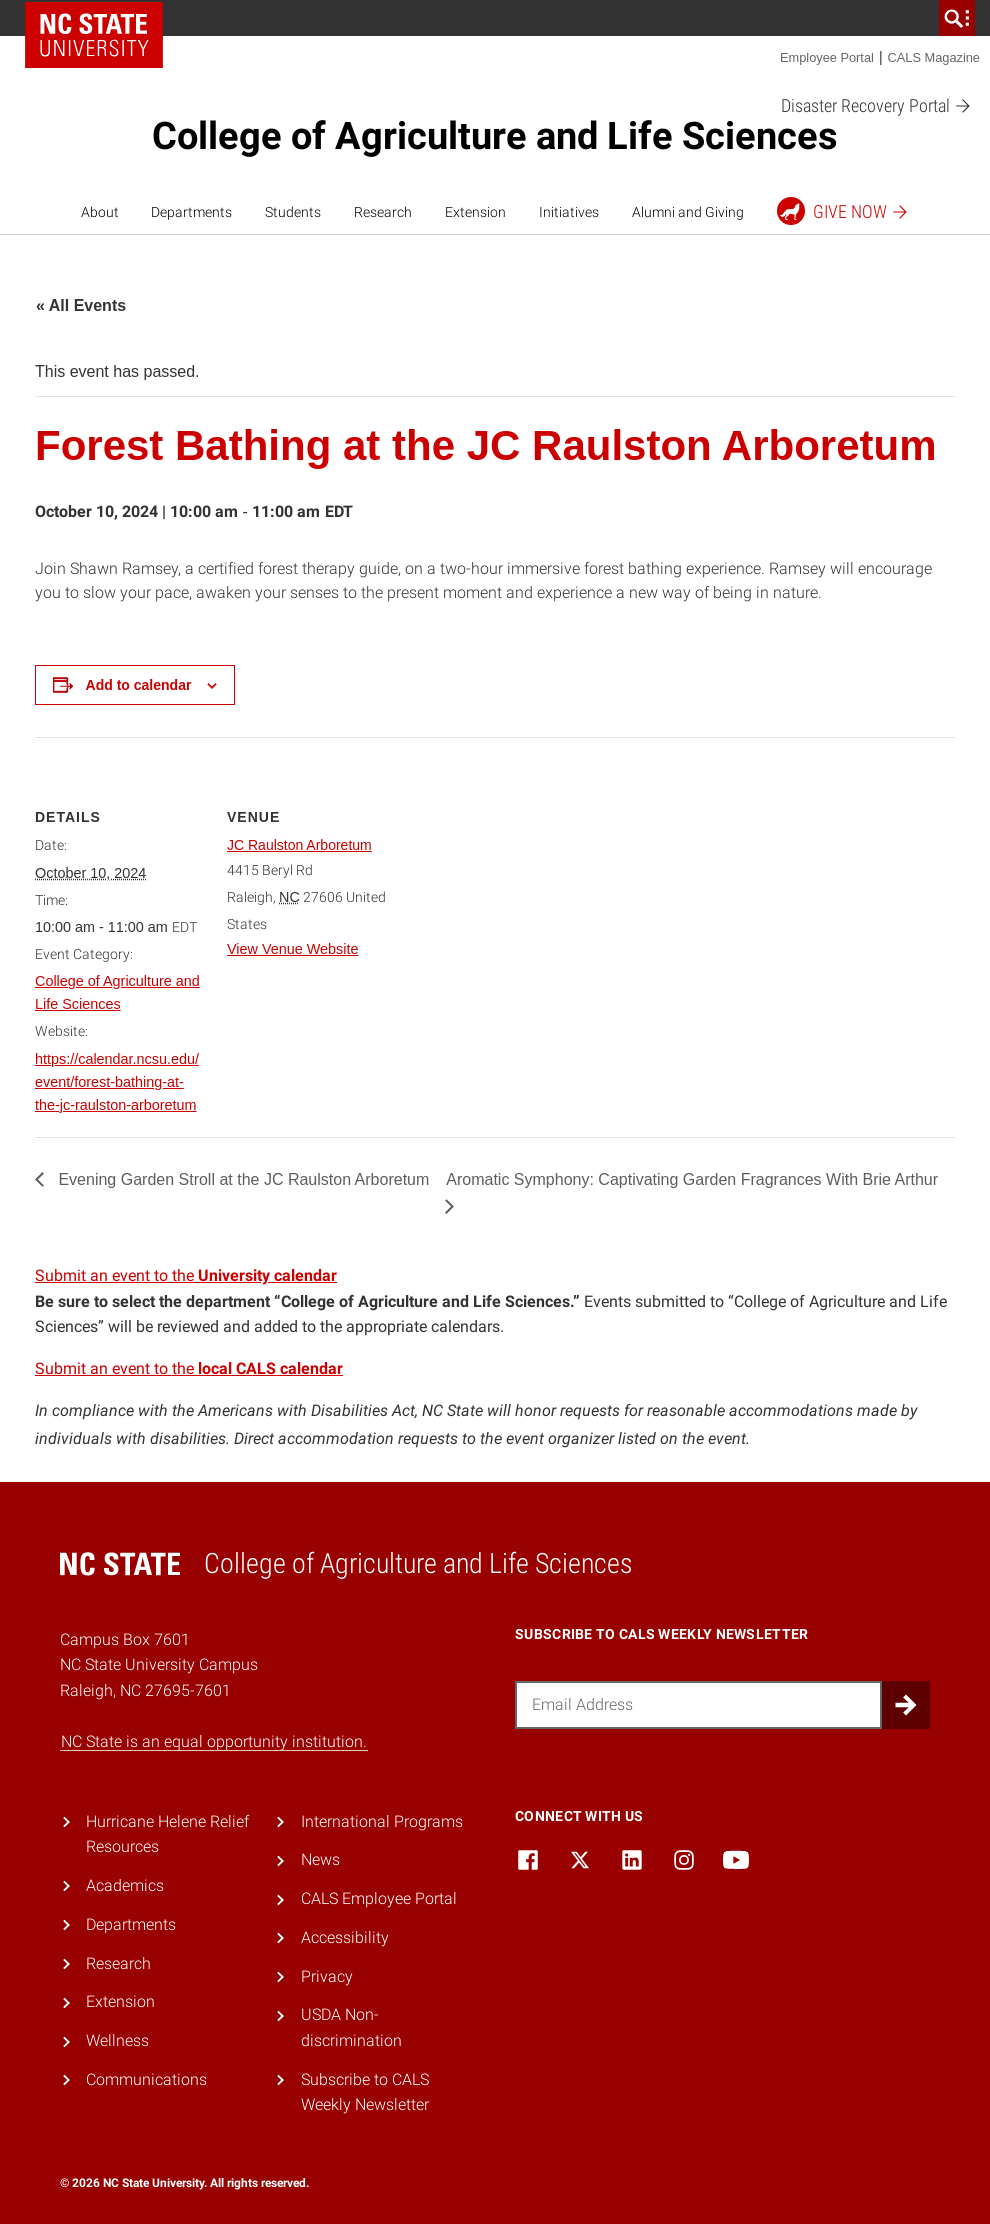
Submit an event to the (186, 1275)
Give (843, 211)
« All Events (81, 305)
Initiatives (569, 212)
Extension (475, 212)
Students (293, 212)
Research (383, 212)
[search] (957, 18)
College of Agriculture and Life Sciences (495, 136)
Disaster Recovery (876, 106)
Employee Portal (827, 57)
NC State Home (94, 35)
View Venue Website (292, 949)
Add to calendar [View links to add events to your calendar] (139, 685)
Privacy (327, 1976)
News (320, 1859)
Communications (146, 2079)
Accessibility (345, 1937)
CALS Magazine (934, 57)
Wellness (117, 2040)
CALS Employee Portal (379, 1898)
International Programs (382, 1821)
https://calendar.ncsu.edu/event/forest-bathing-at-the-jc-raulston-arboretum (117, 1082)
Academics (125, 1885)
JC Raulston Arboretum (299, 845)
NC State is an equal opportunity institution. (214, 1741)
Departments (191, 212)
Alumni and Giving (688, 212)
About (100, 212)
